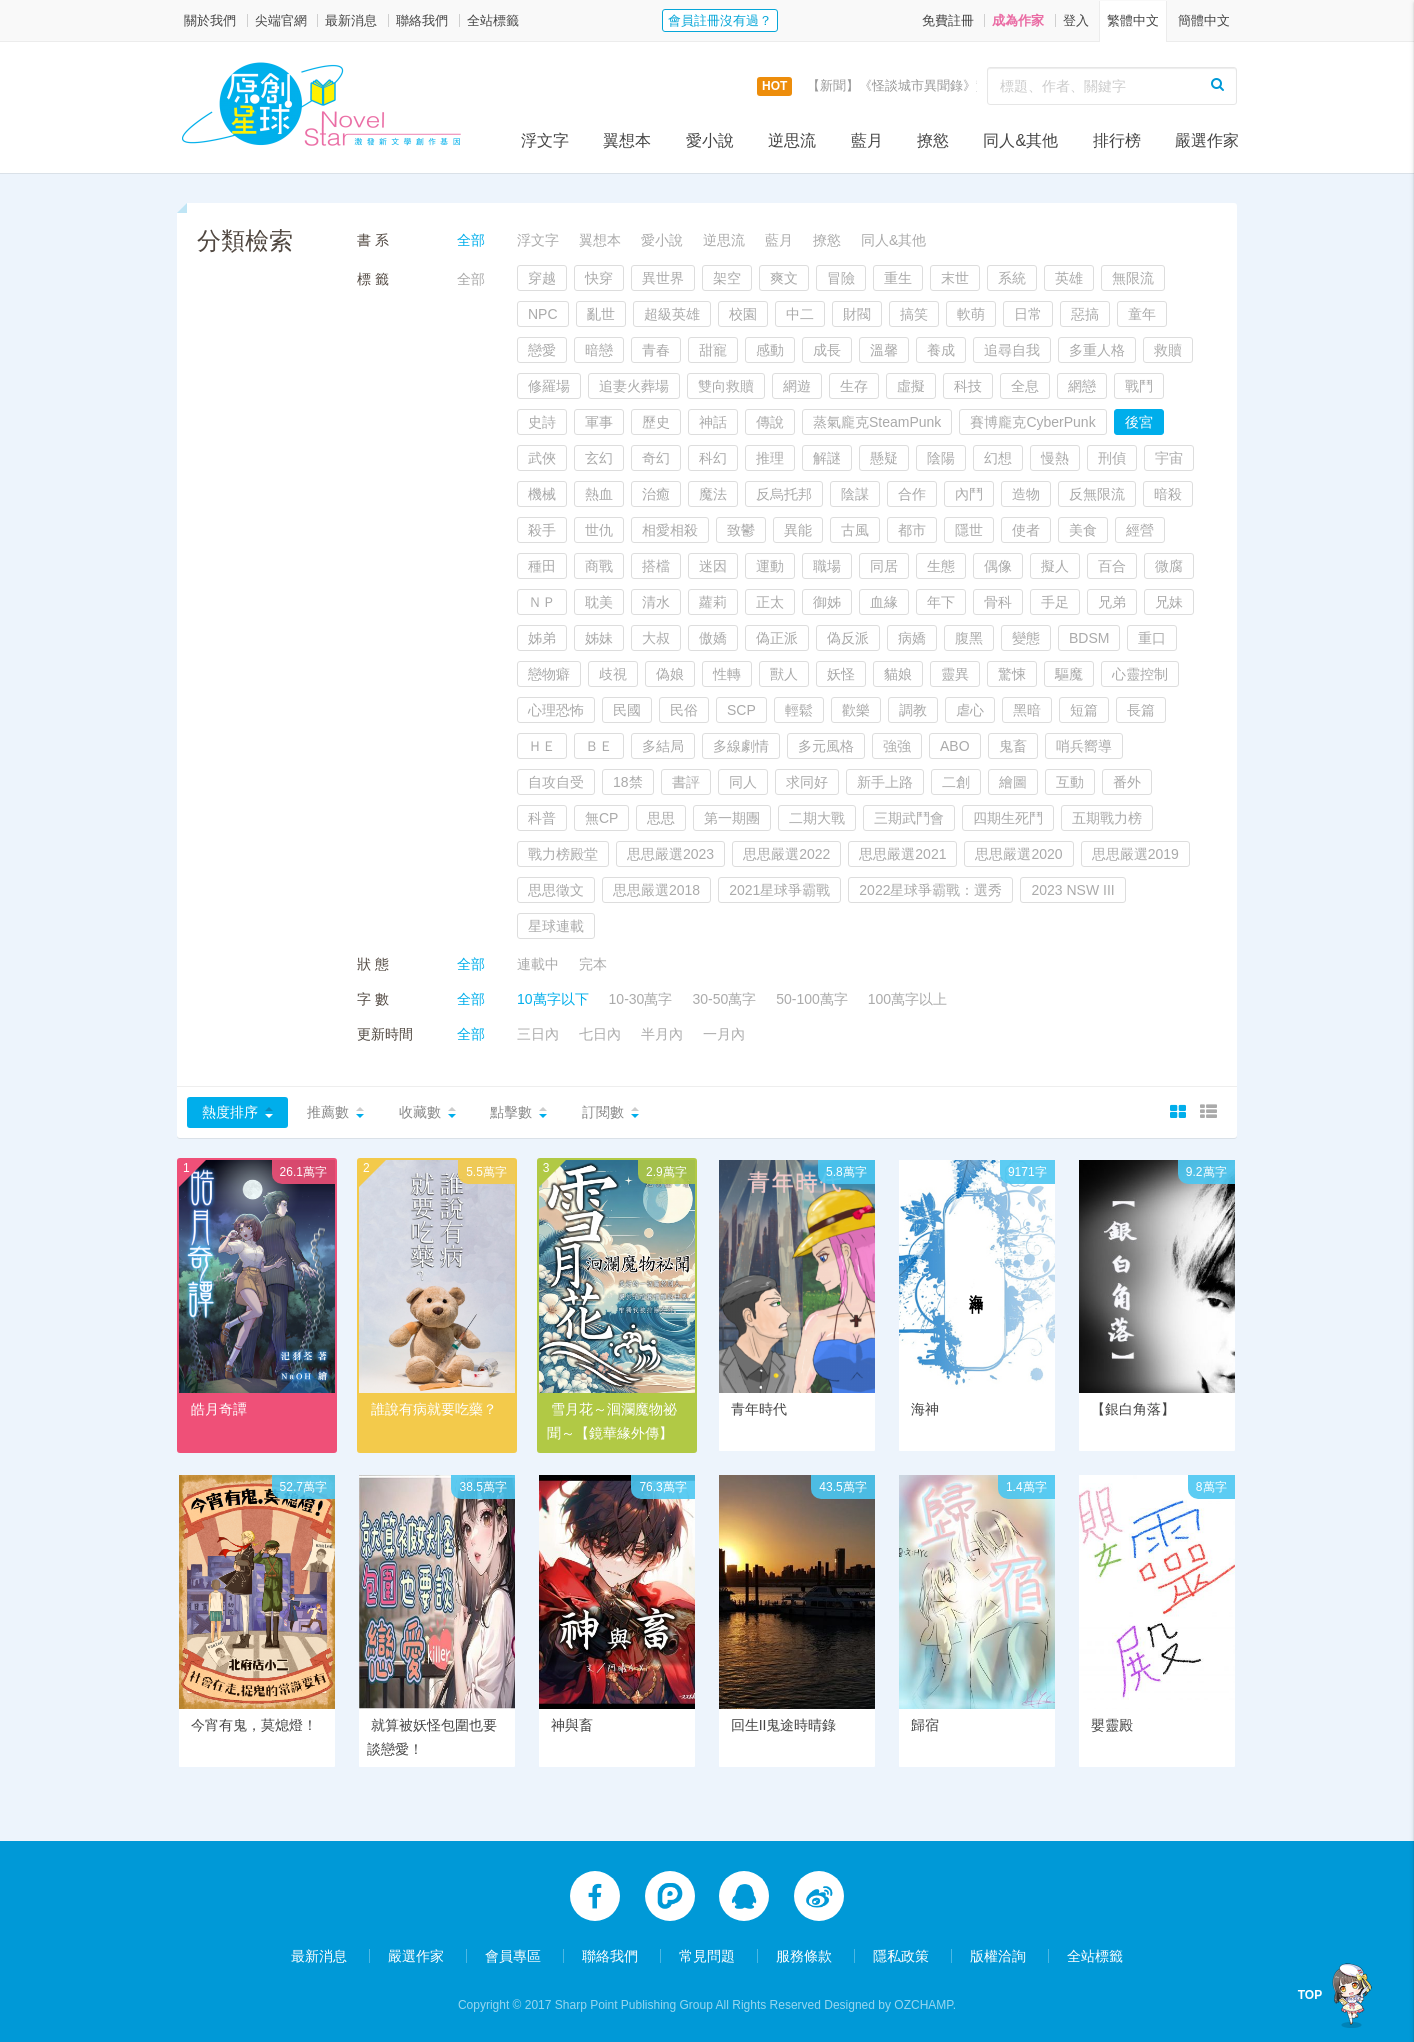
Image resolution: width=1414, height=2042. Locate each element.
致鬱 (741, 530)
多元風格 (826, 746)
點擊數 (511, 1112)
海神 (925, 1409)
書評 (686, 782)
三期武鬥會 (909, 818)
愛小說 (710, 140)
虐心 (970, 710)
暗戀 (599, 350)
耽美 (599, 602)
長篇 (1141, 710)
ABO (955, 746)
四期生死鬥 (1008, 818)
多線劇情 (741, 746)
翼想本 (627, 140)
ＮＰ (542, 602)
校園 (743, 314)
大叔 (656, 638)
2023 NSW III (1072, 890)
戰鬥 (1139, 386)
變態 (1026, 638)
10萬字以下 (553, 999)
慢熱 (1055, 458)
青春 (656, 350)
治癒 (656, 494)
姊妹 (599, 638)
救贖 (1168, 350)
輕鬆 (799, 710)
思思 (661, 818)
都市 (912, 530)
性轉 (727, 674)
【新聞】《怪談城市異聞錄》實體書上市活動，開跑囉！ (969, 85)
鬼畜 (1013, 746)
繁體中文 (1133, 20)
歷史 (656, 422)
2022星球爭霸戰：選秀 (930, 890)
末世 (955, 278)
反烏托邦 (784, 494)
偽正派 (777, 638)
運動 (770, 566)
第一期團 (732, 818)
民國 (627, 710)
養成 (941, 350)
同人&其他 (1020, 140)
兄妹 (1169, 602)
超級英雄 (672, 314)
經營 (1140, 530)
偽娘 (670, 674)
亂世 (601, 314)
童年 (1142, 314)
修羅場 (549, 386)
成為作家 (1018, 20)
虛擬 (911, 386)
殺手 (542, 530)
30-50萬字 (724, 999)
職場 (827, 566)
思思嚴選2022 (786, 854)
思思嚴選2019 (1135, 854)
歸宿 (925, 1725)
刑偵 (1112, 458)
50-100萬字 (812, 999)
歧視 (613, 674)
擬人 (1055, 566)
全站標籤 (493, 20)
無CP (601, 818)
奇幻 (656, 458)
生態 (941, 566)
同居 (884, 566)
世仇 (599, 530)
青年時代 (759, 1409)
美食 (1083, 530)
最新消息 (351, 20)
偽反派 (848, 638)
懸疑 (884, 458)
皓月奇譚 (219, 1409)
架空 (727, 278)
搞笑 (914, 314)
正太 (770, 602)
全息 (1025, 386)
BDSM (1089, 638)
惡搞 (1085, 314)
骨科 (998, 602)
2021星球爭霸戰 (779, 890)
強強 (897, 746)
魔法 (713, 494)
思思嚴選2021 (902, 854)
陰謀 (855, 494)
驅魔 (1069, 674)
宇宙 (1169, 458)
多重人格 (1097, 350)
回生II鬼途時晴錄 (784, 1725)
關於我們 (210, 20)
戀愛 (542, 350)
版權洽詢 (998, 1954)
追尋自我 (1012, 350)
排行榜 (1117, 140)
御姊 (827, 602)
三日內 (538, 1034)
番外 (1127, 782)
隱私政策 (901, 1954)
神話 (713, 422)
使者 (1026, 530)
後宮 (1139, 422)
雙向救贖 (726, 386)
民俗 (684, 710)
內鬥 (969, 494)
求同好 (807, 782)
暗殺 (1168, 494)
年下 (941, 602)
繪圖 (1013, 782)
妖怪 (841, 674)
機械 (542, 494)
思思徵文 (556, 890)
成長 (827, 350)
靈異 (955, 674)
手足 (1055, 602)
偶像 (998, 566)
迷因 (713, 566)
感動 (770, 350)
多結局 (663, 746)
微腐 (1169, 566)
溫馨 (884, 350)
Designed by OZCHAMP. (890, 2003)
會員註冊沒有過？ (720, 20)
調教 (913, 710)
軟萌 (971, 314)
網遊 (797, 386)
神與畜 (572, 1725)
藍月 (867, 140)
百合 (1112, 566)
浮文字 (545, 140)
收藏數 (420, 1112)
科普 (542, 818)
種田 (542, 566)
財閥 (857, 314)
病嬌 (912, 638)
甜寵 (713, 350)
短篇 (1084, 710)
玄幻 (599, 458)
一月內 (724, 1034)
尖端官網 (281, 20)
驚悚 (1012, 674)
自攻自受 (556, 782)
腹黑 (969, 638)
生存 (854, 386)
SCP (741, 710)
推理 (770, 458)
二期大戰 (817, 818)
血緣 (884, 602)
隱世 (969, 530)
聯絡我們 (422, 20)
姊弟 (542, 638)
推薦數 (328, 1112)
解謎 (827, 458)
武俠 (542, 458)
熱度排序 (230, 1112)
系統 (1012, 278)
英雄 (1069, 278)
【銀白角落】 (1133, 1409)
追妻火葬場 (634, 386)
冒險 (841, 278)
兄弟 (1112, 602)
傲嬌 (713, 638)
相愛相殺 (670, 530)
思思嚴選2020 (1018, 854)
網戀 (1082, 386)
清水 (656, 602)
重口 (1152, 638)
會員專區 (513, 1954)
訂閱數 (603, 1112)
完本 (593, 964)
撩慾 (933, 140)
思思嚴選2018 (656, 890)
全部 (471, 240)
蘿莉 (713, 602)
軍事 (599, 422)
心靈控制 (1140, 674)
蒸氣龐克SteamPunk (877, 422)
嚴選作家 (1207, 140)
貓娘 (898, 674)
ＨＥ (542, 746)
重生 (898, 278)
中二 (800, 314)
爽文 (784, 278)
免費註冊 (948, 20)
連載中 (538, 964)
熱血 (599, 494)
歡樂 (856, 710)
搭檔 (656, 566)
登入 (1076, 20)
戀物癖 (549, 674)
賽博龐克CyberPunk (1032, 422)
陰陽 (941, 458)
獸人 (784, 674)
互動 (1070, 782)
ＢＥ (599, 746)
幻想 (998, 458)
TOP (1310, 1995)
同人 (743, 782)
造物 (1026, 494)
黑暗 (1027, 710)
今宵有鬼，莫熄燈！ (254, 1725)
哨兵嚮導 (1084, 746)
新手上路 (885, 782)
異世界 (663, 278)
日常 (1028, 314)
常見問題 (707, 1954)
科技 (968, 386)
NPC (543, 314)
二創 (956, 782)
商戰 (599, 566)
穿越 (542, 278)
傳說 (770, 422)
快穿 (599, 278)
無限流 (1133, 278)
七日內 (600, 1034)
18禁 (628, 782)
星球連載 (556, 926)
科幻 (713, 458)
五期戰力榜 (1107, 818)
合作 (912, 494)
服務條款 (804, 1954)
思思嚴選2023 (670, 854)
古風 (855, 530)
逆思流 (792, 140)
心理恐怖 (556, 710)
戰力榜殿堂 (563, 854)
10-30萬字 (641, 999)
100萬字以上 (907, 999)
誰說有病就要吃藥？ (434, 1409)
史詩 (542, 422)
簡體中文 (1204, 20)
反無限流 (1097, 494)
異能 (798, 530)
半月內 (662, 1034)
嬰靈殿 (1112, 1725)
